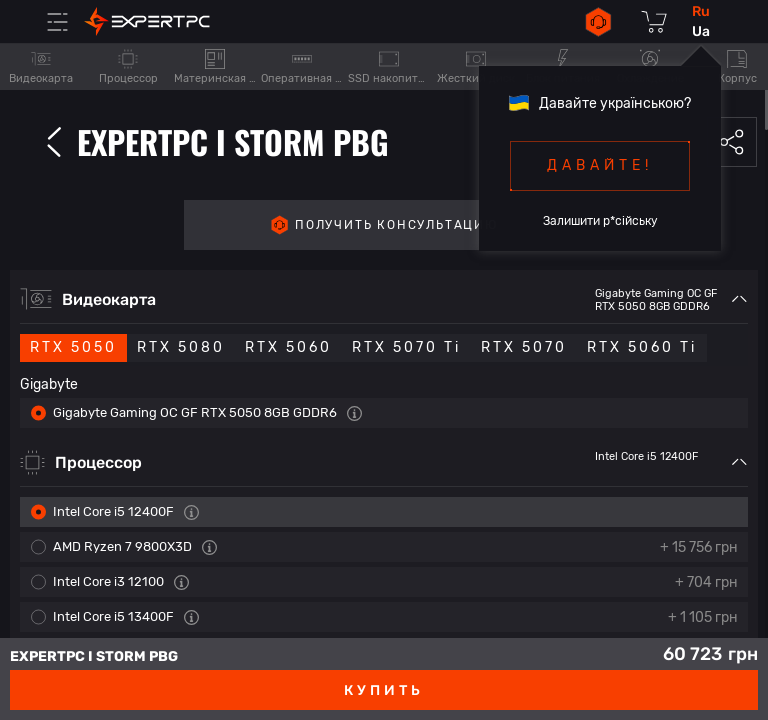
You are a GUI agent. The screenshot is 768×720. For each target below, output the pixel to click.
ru (701, 11)
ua (701, 31)
